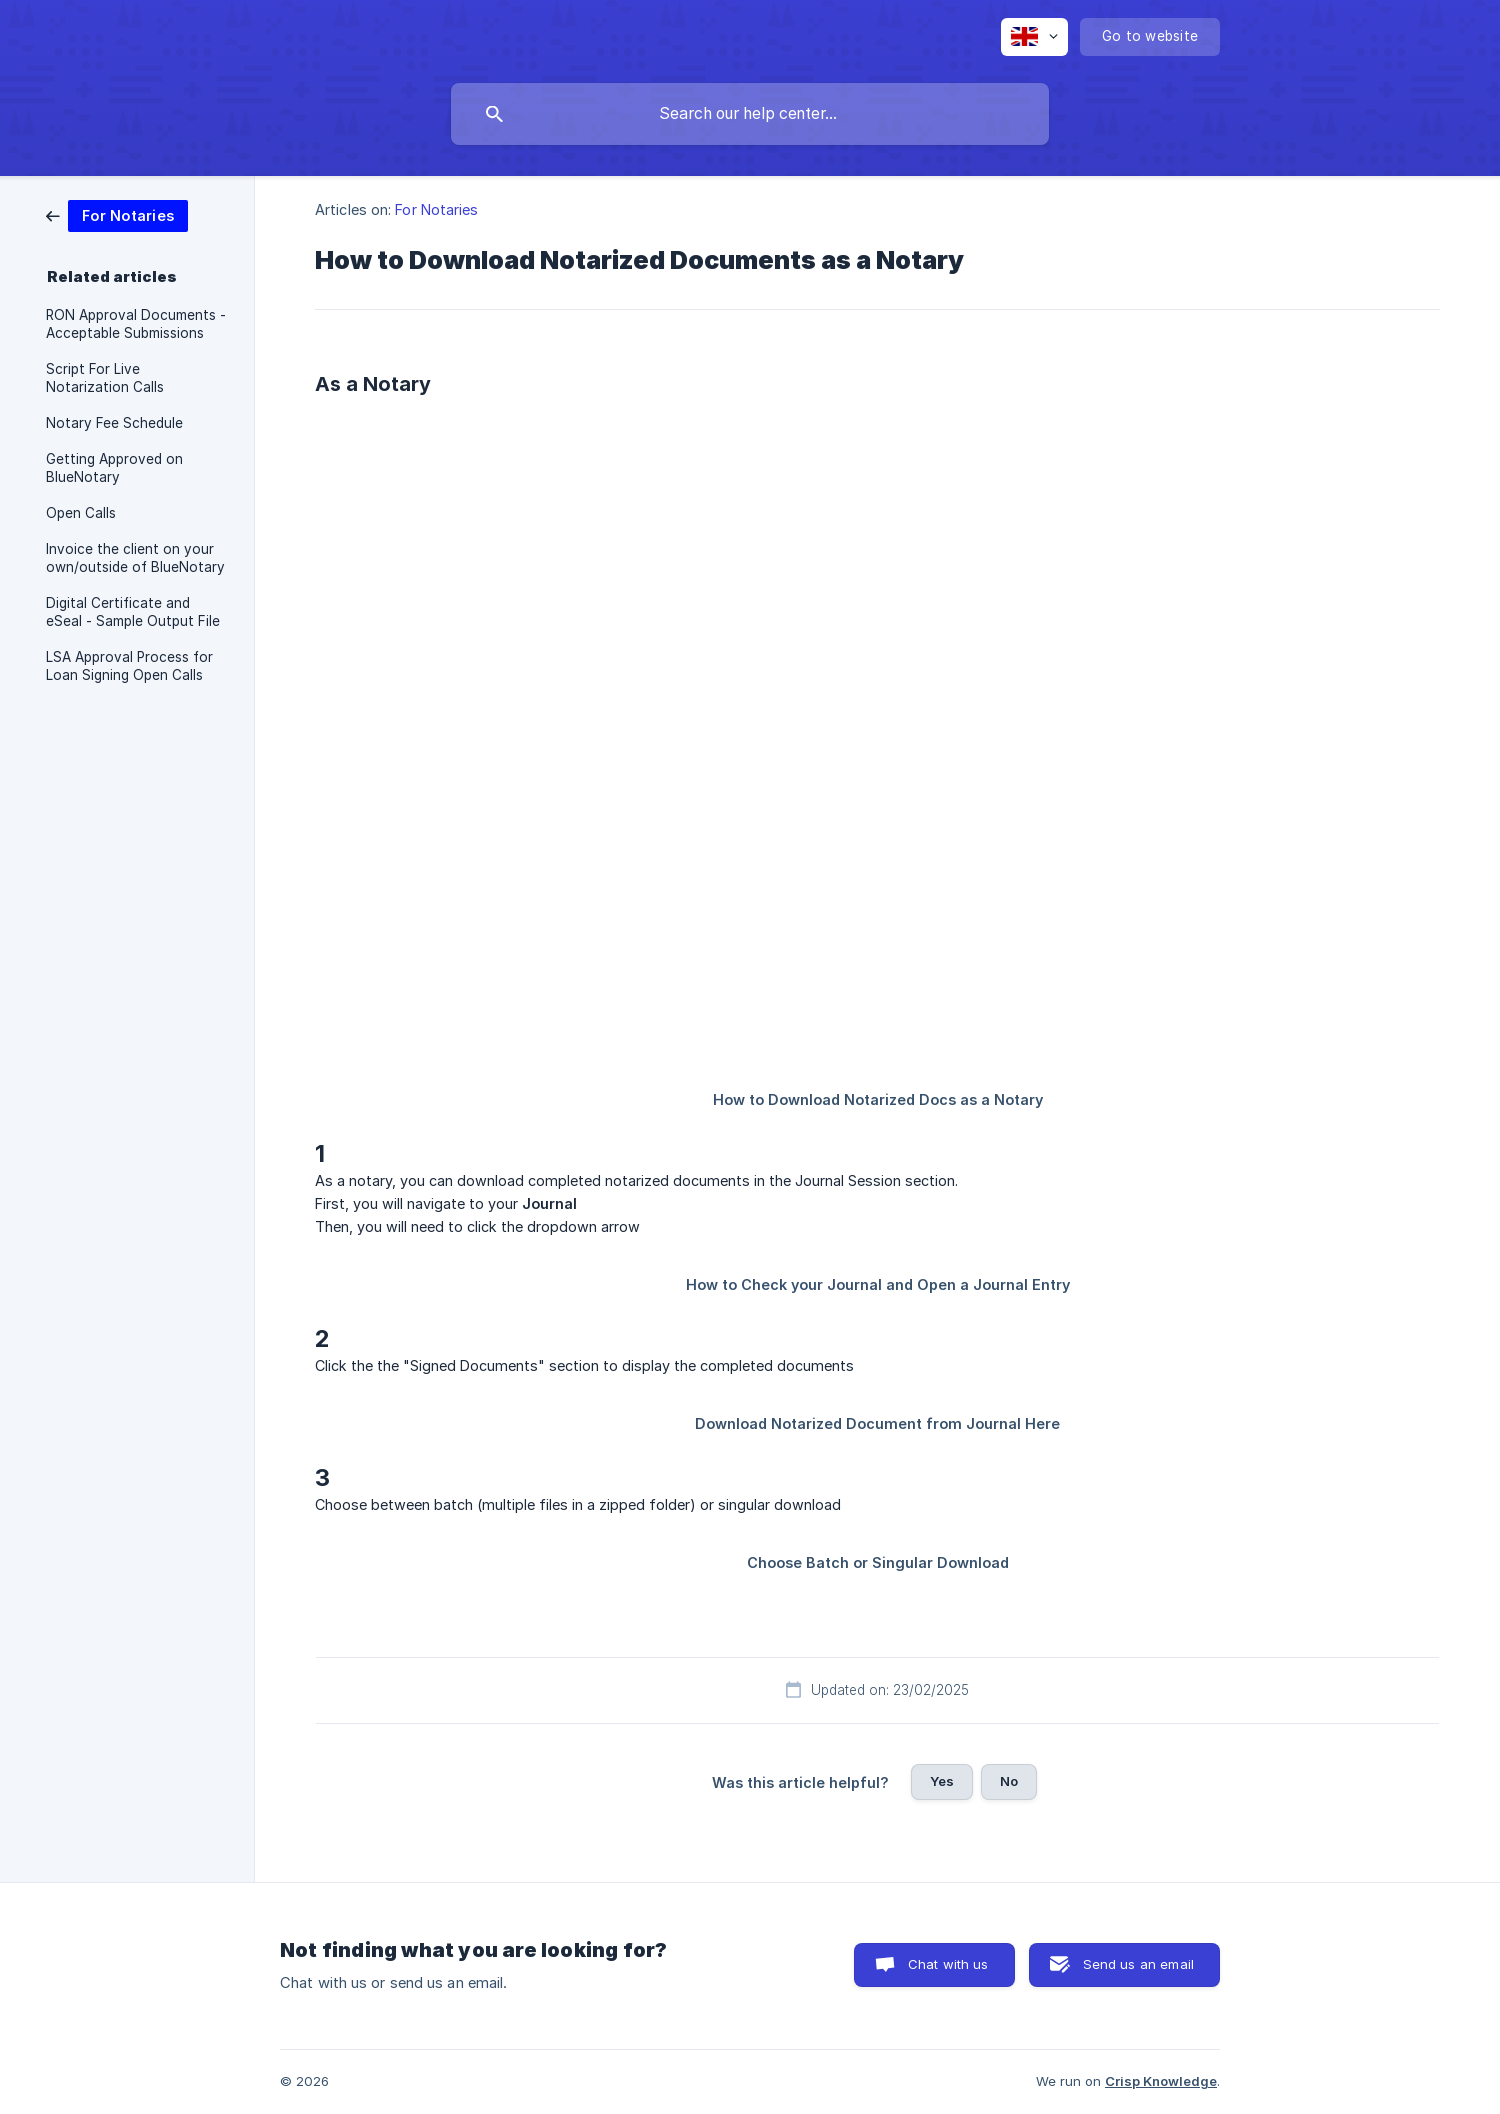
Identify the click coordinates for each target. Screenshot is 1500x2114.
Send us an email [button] (1138, 1964)
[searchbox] (750, 114)
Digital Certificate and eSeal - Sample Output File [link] (133, 612)
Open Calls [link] (81, 513)
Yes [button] (942, 1781)
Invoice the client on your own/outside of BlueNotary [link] (135, 558)
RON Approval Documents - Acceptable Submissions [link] (136, 324)
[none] (1034, 37)
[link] (117, 214)
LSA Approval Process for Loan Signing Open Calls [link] (129, 666)
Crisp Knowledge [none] (1161, 2081)
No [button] (1009, 1781)
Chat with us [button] (948, 1964)
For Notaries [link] (436, 209)
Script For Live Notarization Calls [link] (105, 378)
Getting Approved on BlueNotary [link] (114, 468)
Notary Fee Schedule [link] (114, 423)
